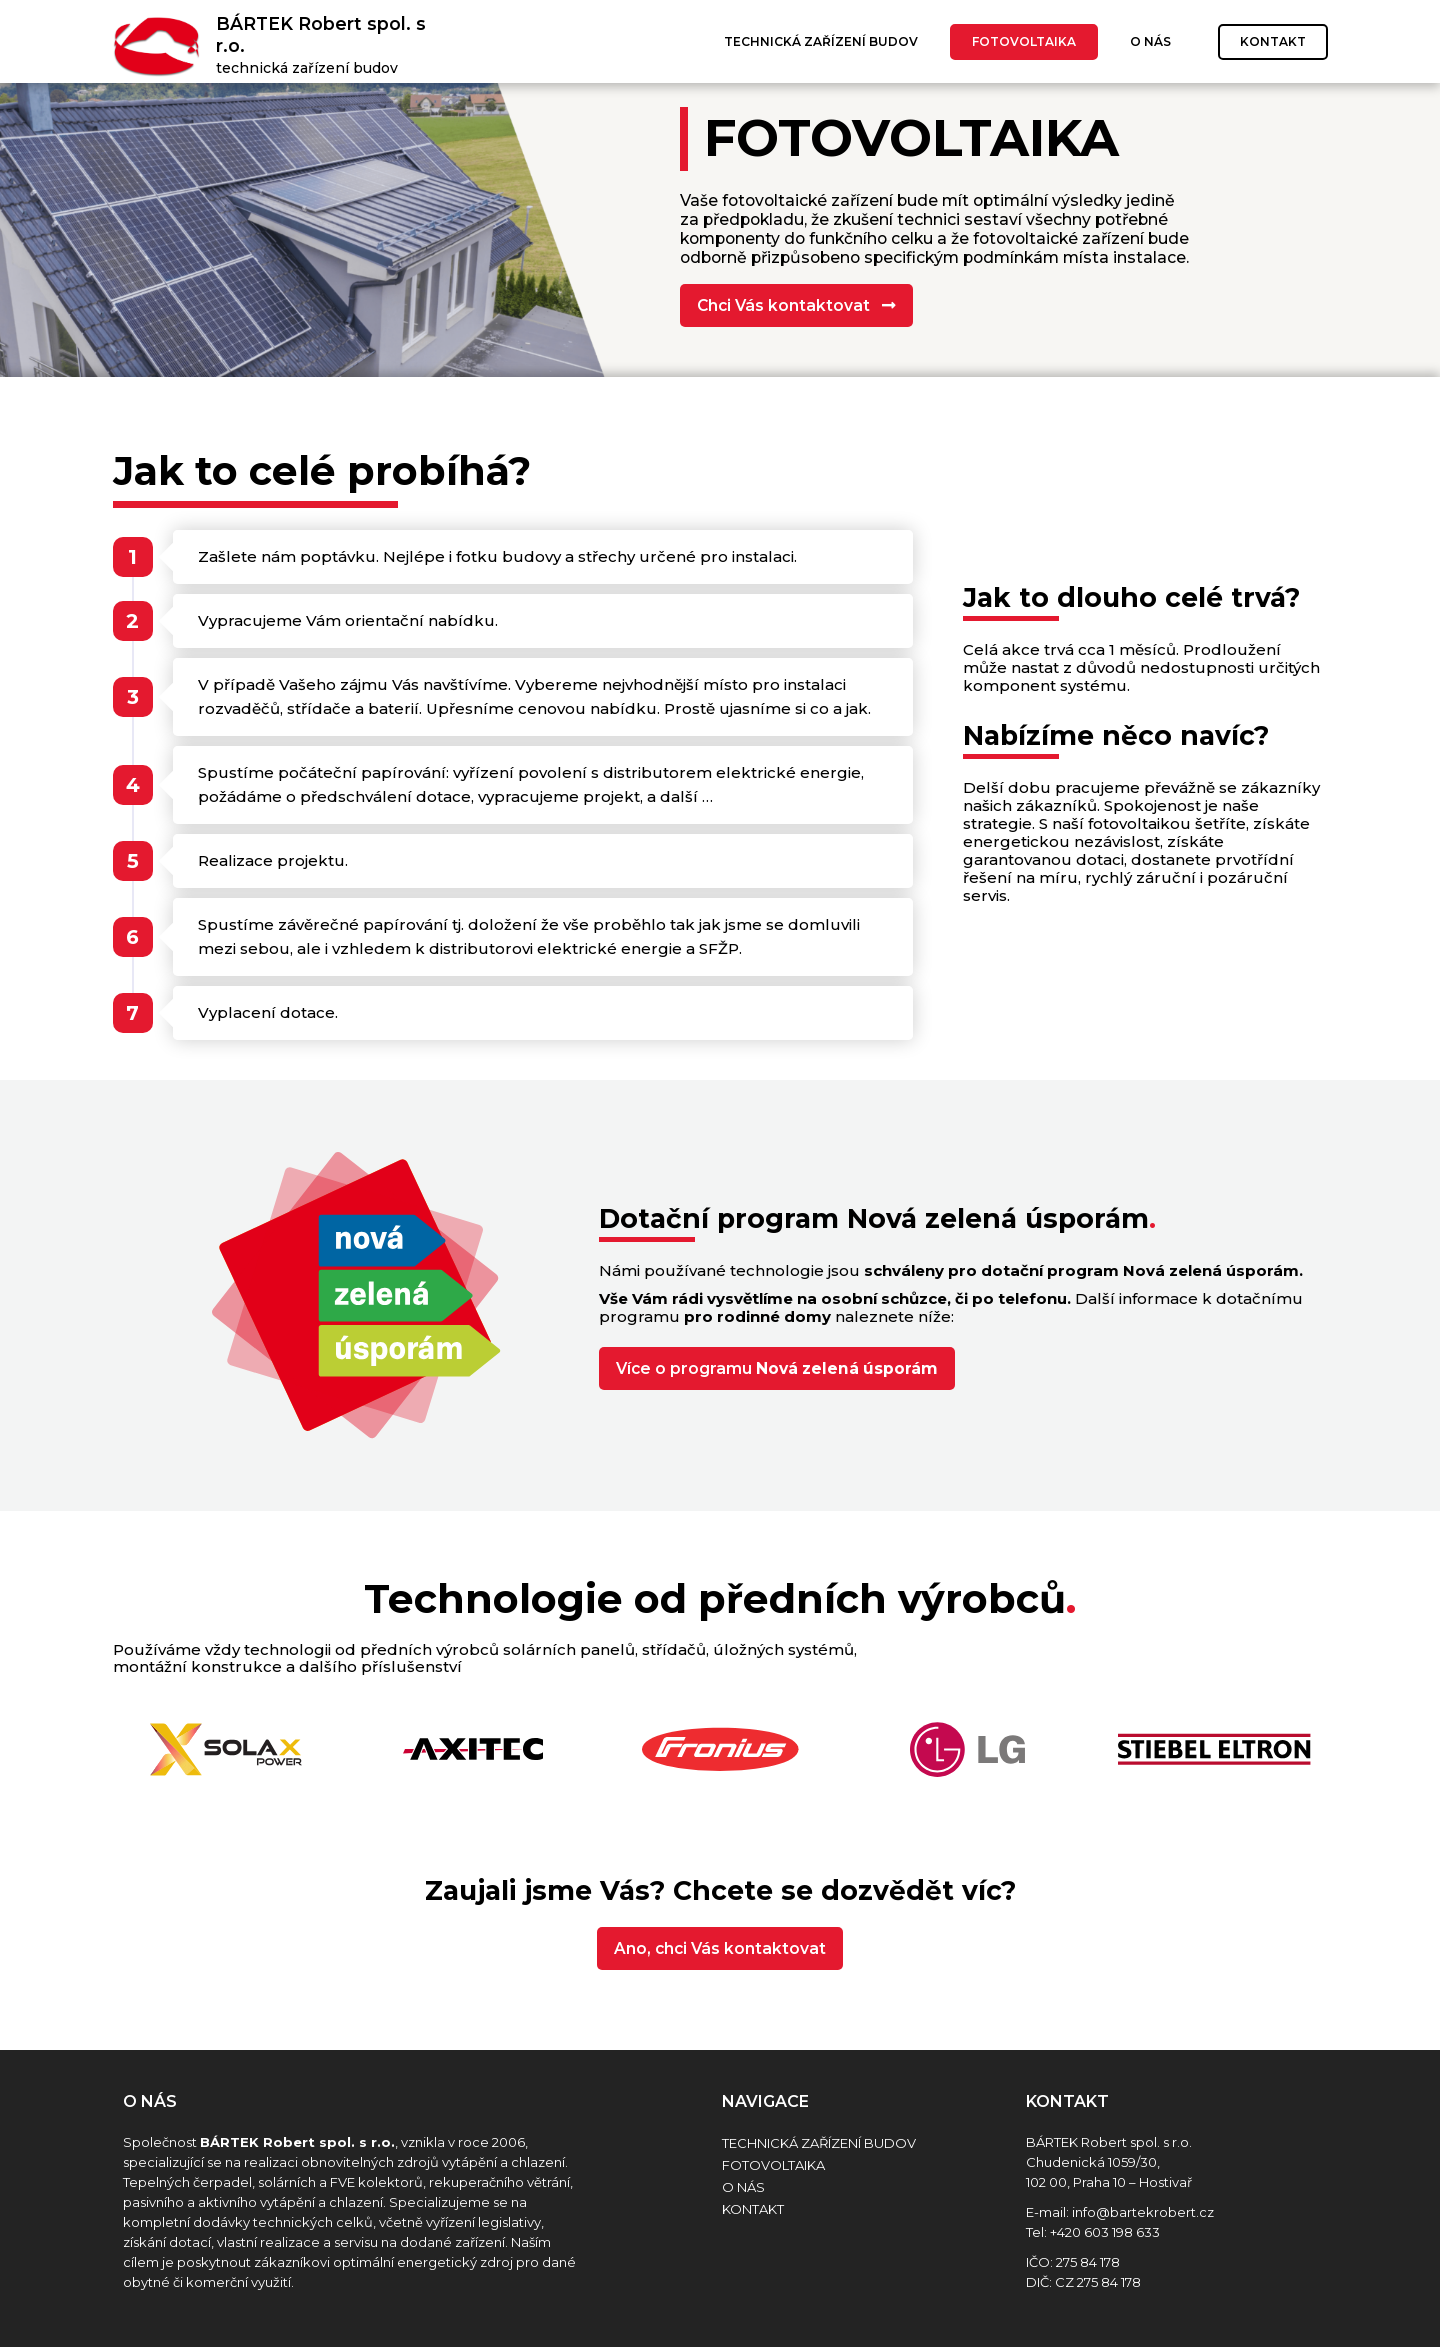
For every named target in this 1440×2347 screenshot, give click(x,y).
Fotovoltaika (1024, 41)
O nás (1150, 41)
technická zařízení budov (307, 68)
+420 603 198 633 (1105, 2232)
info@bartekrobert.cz (1143, 2212)
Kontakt (1273, 41)
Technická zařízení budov (821, 41)
